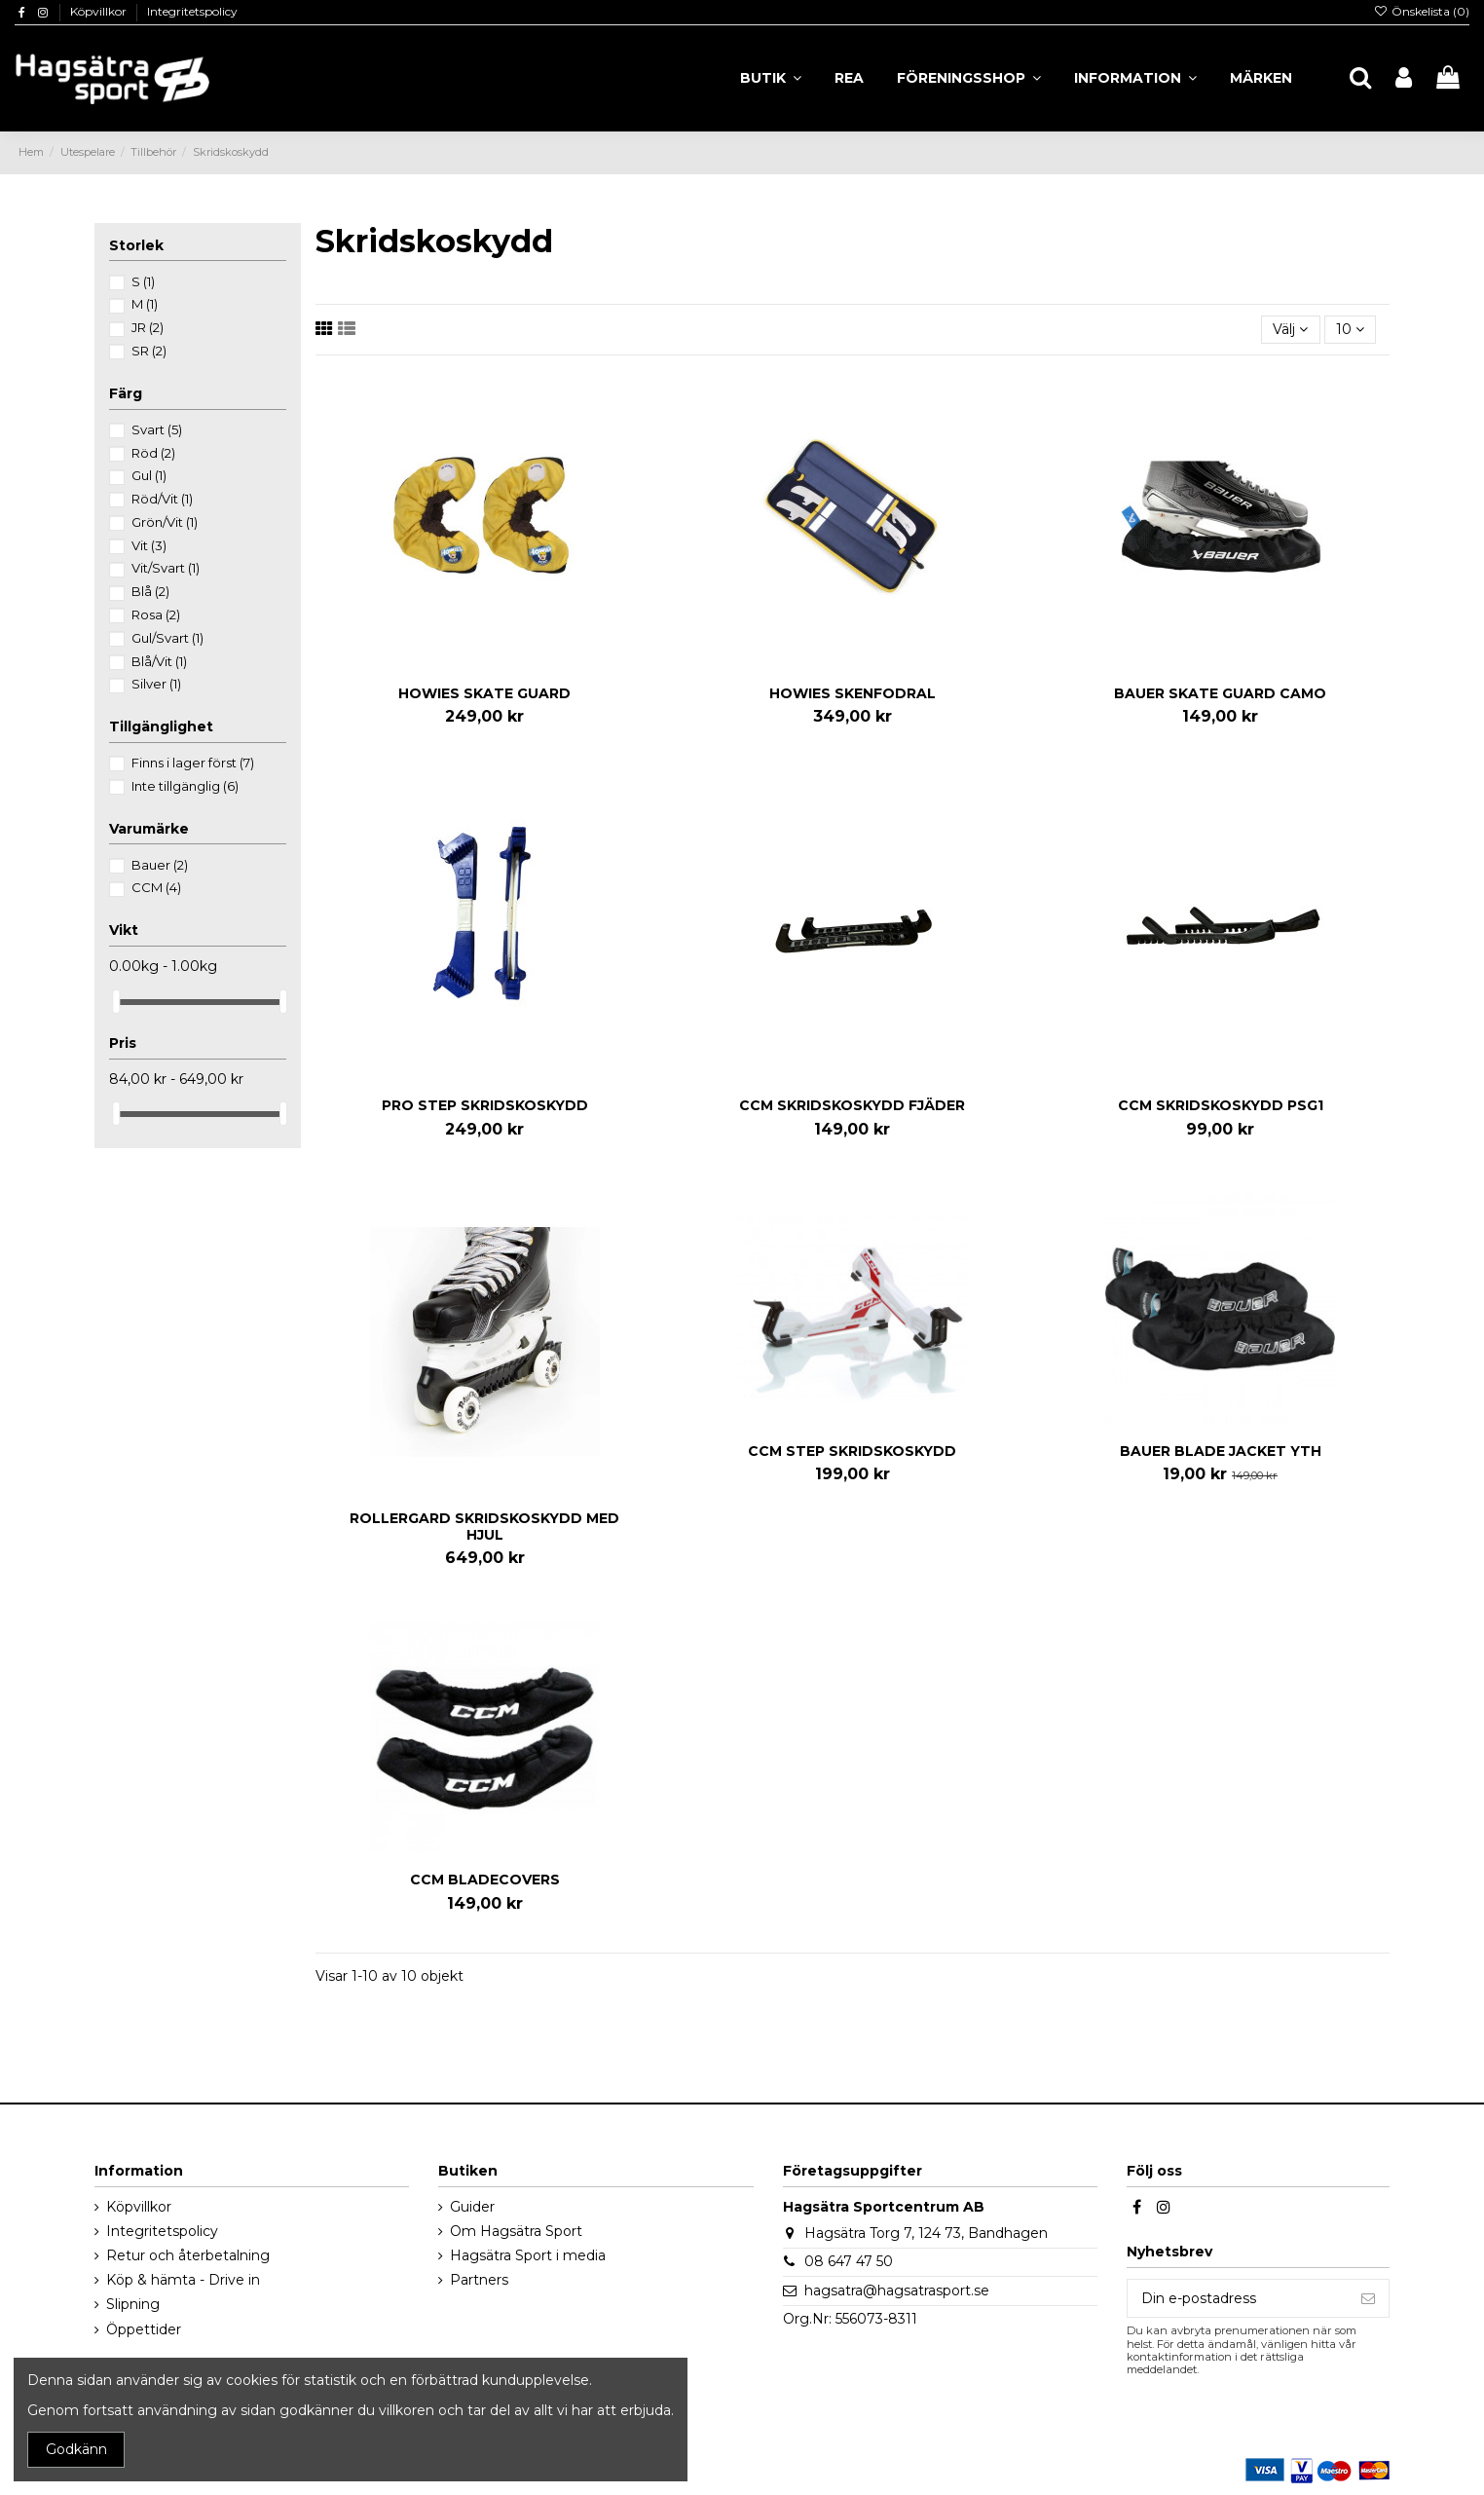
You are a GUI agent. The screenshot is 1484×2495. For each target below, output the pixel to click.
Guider (472, 2207)
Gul (149, 475)
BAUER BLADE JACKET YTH (1220, 1451)
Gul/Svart (167, 638)
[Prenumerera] (1368, 2298)
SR (149, 350)
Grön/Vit (164, 522)
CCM (156, 887)
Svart (156, 429)
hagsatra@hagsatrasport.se (896, 2290)
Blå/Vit (159, 661)
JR (147, 327)
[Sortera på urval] (1290, 330)
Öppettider (143, 2329)
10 (1350, 329)
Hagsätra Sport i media (528, 2255)
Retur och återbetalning (188, 2255)
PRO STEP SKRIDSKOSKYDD (485, 1105)
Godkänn (76, 2449)
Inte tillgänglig (185, 786)
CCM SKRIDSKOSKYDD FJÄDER (852, 1105)
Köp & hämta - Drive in (183, 2280)
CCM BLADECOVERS (485, 1879)
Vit (149, 545)
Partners (479, 2280)
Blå (150, 591)
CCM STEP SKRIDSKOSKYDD (852, 1451)
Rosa (155, 614)
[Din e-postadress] (1238, 2298)
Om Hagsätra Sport (516, 2231)
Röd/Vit (162, 498)
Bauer (159, 865)
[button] (1135, 77)
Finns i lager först (192, 762)
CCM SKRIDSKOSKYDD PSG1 (1220, 1105)
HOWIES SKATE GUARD (484, 693)
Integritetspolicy (192, 11)
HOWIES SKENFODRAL (852, 693)
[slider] (116, 1001)
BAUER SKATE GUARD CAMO (1220, 693)
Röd (153, 453)
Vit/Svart (165, 568)
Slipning (133, 2304)
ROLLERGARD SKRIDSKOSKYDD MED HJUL (484, 1526)
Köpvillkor (100, 11)
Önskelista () (1421, 11)
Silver (156, 683)
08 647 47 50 (848, 2261)
